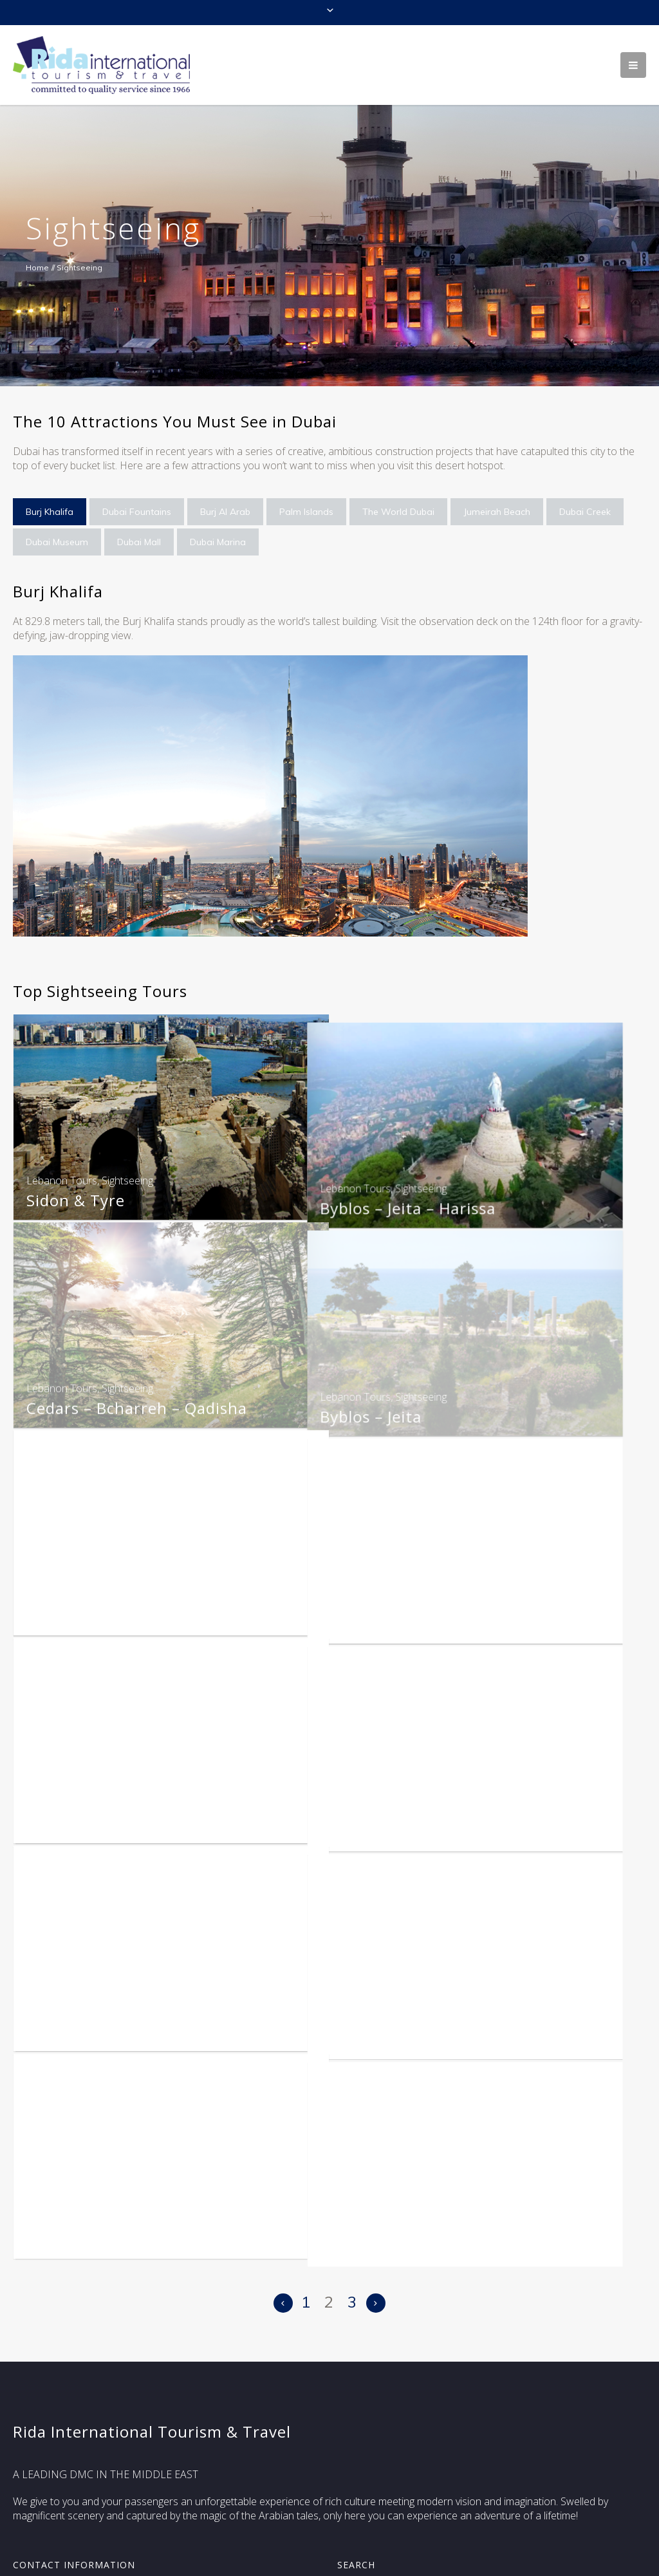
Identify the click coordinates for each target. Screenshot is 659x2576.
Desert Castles (397, 1817)
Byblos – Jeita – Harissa (429, 1200)
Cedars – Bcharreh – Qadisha (136, 1406)
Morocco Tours (378, 2004)
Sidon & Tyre (75, 1200)
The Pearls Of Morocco (429, 2229)
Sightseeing (127, 1180)
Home (37, 267)
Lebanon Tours (61, 1180)
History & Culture (409, 2023)
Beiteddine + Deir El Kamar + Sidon (475, 1612)
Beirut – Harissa (87, 1612)
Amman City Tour (94, 2023)
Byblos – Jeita (392, 1406)
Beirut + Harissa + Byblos (122, 1817)
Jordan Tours (372, 1798)
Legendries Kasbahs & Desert (138, 2229)
